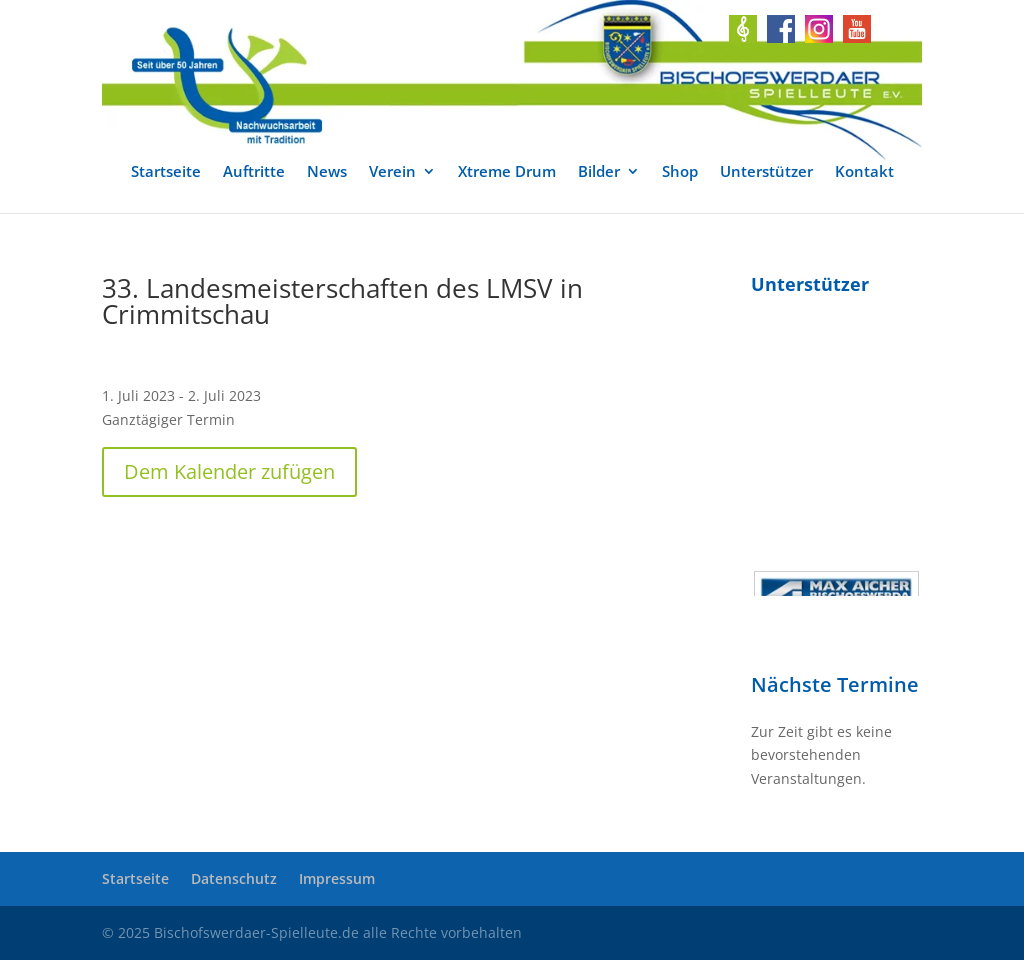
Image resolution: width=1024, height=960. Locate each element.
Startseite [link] (166, 172)
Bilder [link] (599, 172)
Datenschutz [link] (234, 878)
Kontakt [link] (864, 172)
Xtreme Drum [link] (507, 172)
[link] (511, 80)
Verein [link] (392, 172)
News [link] (327, 172)
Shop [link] (680, 172)
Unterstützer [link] (766, 172)
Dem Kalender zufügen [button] (229, 471)
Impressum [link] (337, 878)
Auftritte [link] (254, 172)
